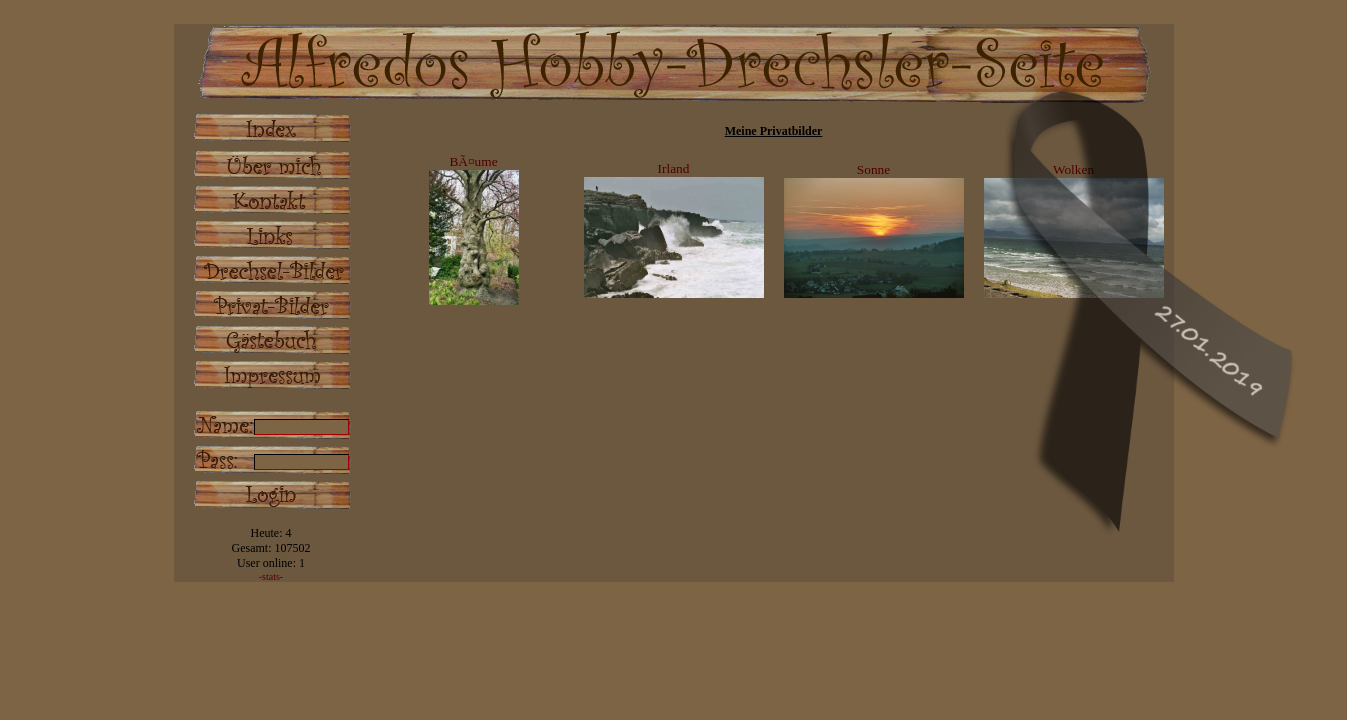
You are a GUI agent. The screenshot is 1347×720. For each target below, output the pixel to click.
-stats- (271, 576)
